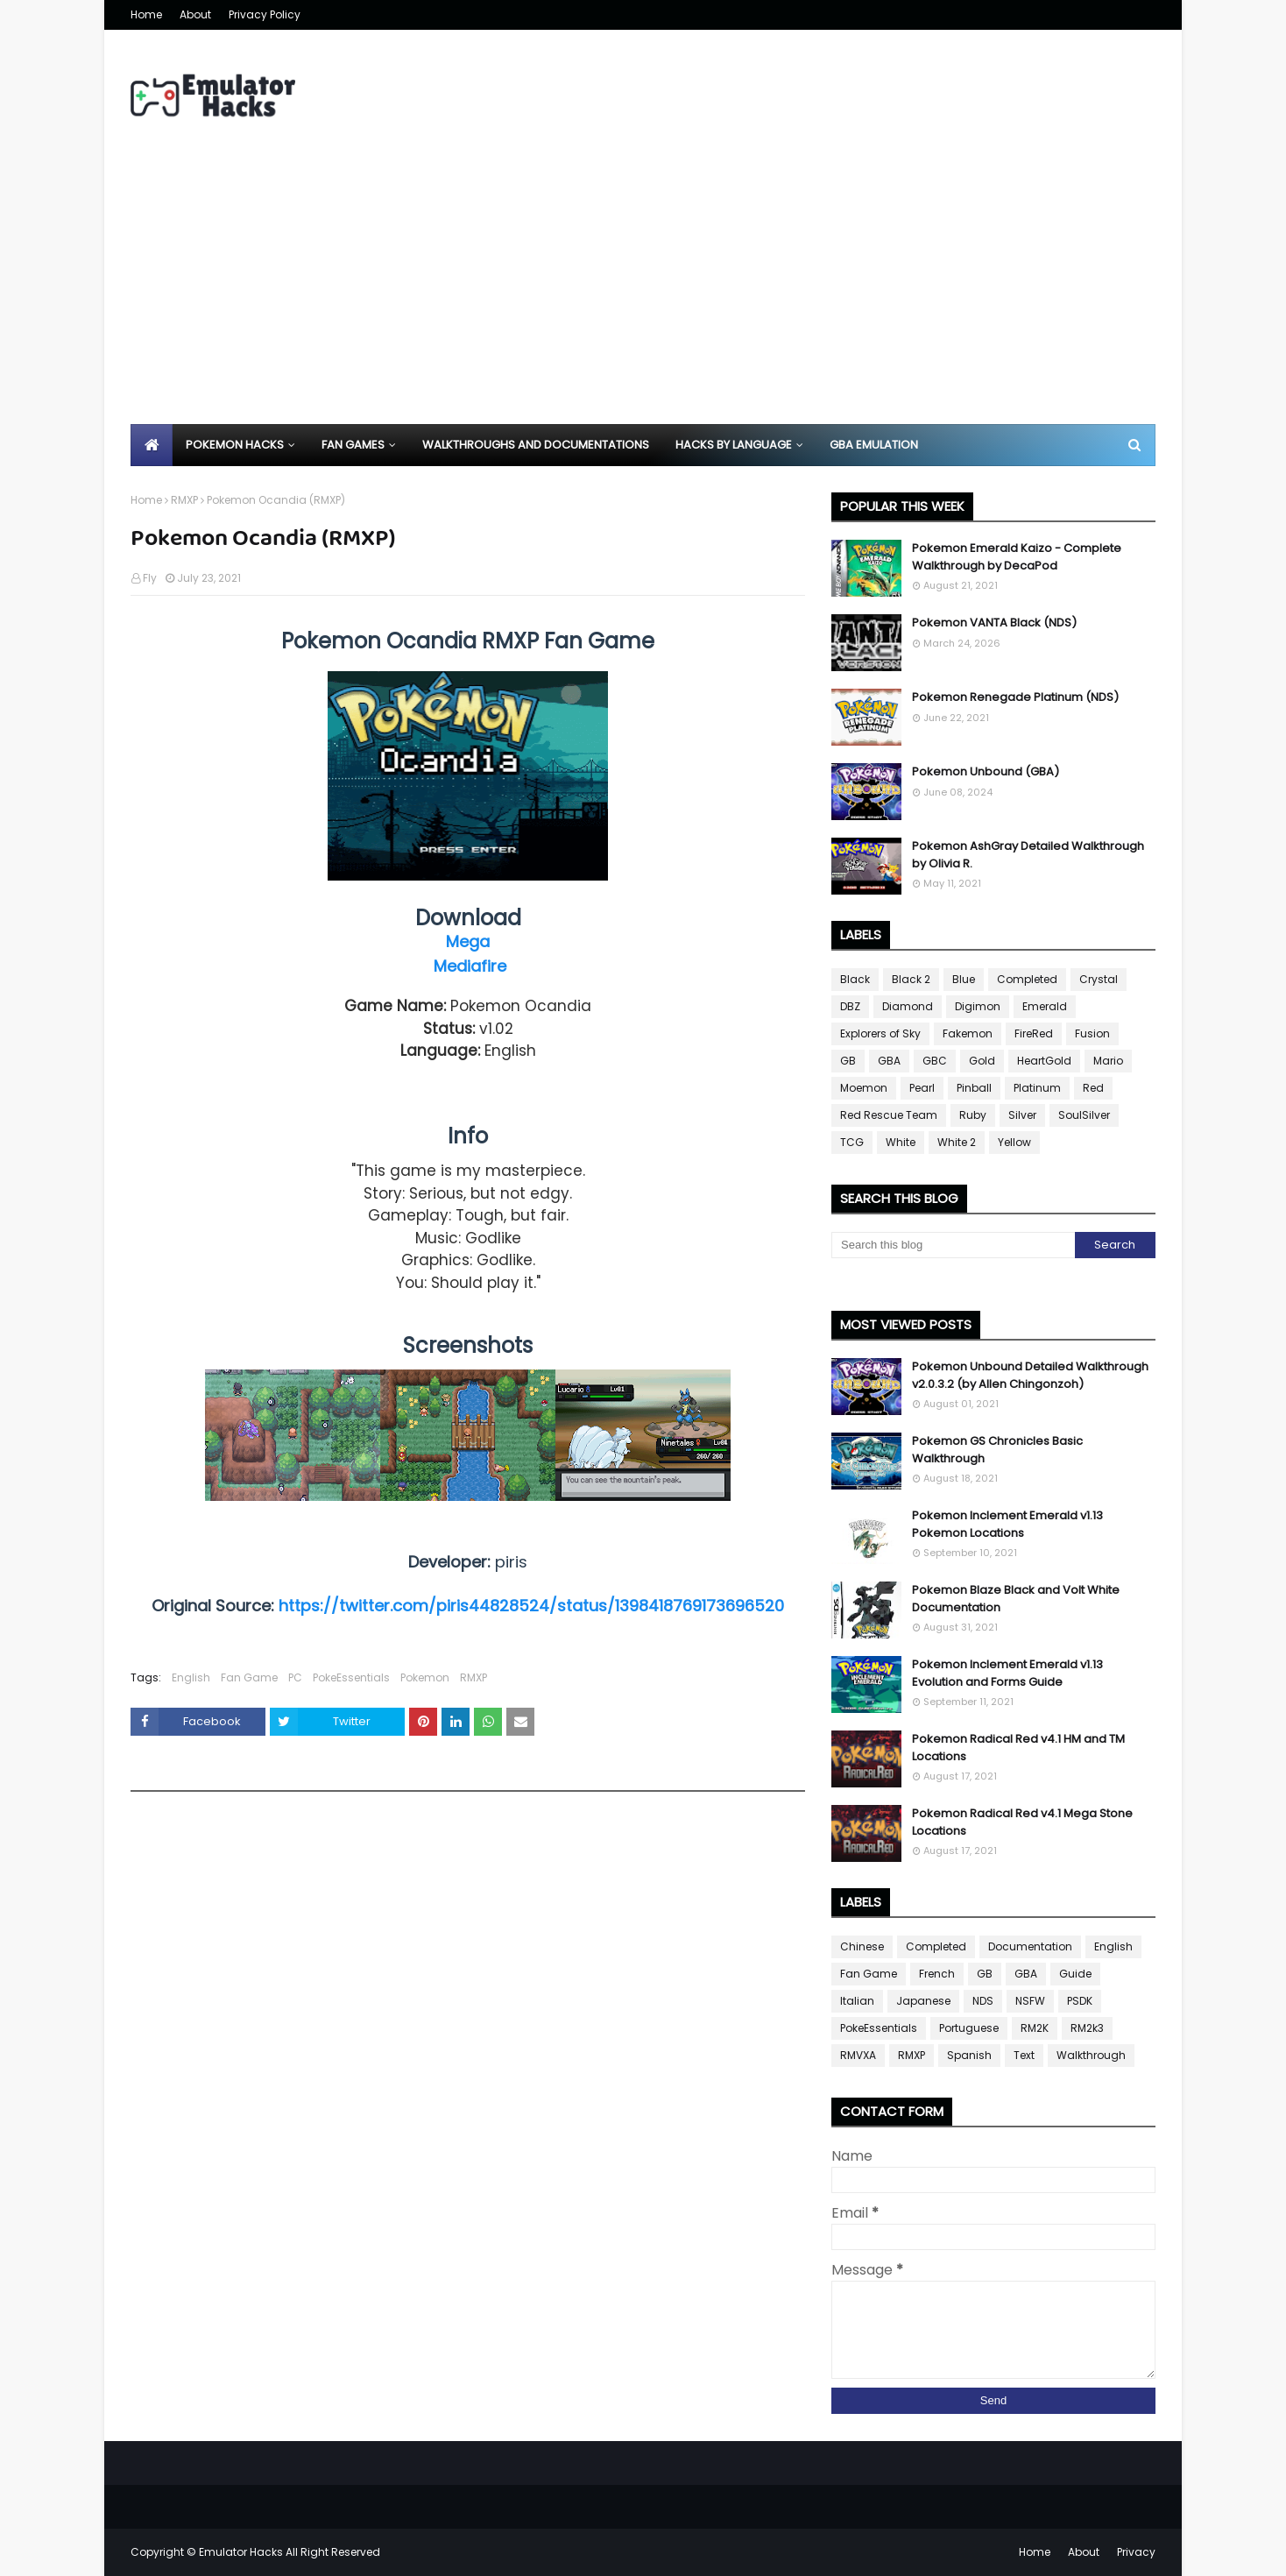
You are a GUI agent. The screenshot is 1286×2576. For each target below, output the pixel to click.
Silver (1022, 1115)
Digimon (977, 1006)
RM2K (1035, 2027)
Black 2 (911, 979)
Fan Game (249, 1677)
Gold (982, 1060)
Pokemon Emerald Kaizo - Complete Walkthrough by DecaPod (1016, 557)
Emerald (1044, 1006)
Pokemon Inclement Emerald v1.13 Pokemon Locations (1007, 1524)
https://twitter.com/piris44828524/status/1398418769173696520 (531, 1606)
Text (1024, 2055)
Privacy (1136, 2551)
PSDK (1079, 2000)
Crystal (1098, 979)
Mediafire (470, 966)
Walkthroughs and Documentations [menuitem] (535, 444)
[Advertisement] (643, 292)
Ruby (972, 1115)
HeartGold (1044, 1060)
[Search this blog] (953, 1245)
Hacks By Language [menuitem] (733, 444)
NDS (982, 2000)
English (191, 1677)
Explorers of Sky (880, 1033)
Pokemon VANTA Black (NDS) (994, 622)
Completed (1027, 979)
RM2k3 (1087, 2027)
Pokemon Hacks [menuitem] (235, 444)
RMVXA (858, 2055)
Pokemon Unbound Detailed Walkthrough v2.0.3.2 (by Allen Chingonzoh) (1030, 1375)
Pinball (974, 1087)
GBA (889, 1060)
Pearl (922, 1087)
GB (848, 1060)
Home (146, 14)
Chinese (862, 1946)
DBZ (850, 1006)
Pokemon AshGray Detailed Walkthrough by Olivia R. (1028, 855)
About (195, 14)
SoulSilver (1084, 1115)
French (937, 1973)
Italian (857, 2000)
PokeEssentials (351, 1677)
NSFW (1030, 2000)
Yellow (1014, 1142)
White (900, 1142)
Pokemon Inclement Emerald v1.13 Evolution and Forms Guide (1007, 1673)
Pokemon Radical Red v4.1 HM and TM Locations (1018, 1747)
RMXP (184, 499)
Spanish (969, 2055)
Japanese (923, 2000)
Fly (150, 577)
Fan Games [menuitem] (353, 444)
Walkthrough (1091, 2055)
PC (295, 1677)
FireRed (1033, 1033)
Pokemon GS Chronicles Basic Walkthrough (997, 1450)
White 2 (956, 1142)
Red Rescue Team (888, 1115)
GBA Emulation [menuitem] (874, 444)
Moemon (863, 1087)
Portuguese (969, 2027)
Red (1093, 1087)
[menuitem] (152, 445)
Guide (1075, 1973)
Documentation (1030, 1946)
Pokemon (424, 1677)
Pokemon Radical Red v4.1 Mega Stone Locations (1022, 1822)
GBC (934, 1060)
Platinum (1037, 1087)
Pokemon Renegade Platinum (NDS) (1015, 697)
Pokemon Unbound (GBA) (985, 771)
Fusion (1092, 1033)
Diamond (907, 1006)
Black (855, 979)
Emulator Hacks (241, 2551)
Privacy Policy (264, 14)
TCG (852, 1142)
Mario (1108, 1060)
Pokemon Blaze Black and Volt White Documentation (1016, 1599)
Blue (963, 979)
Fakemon (968, 1033)
